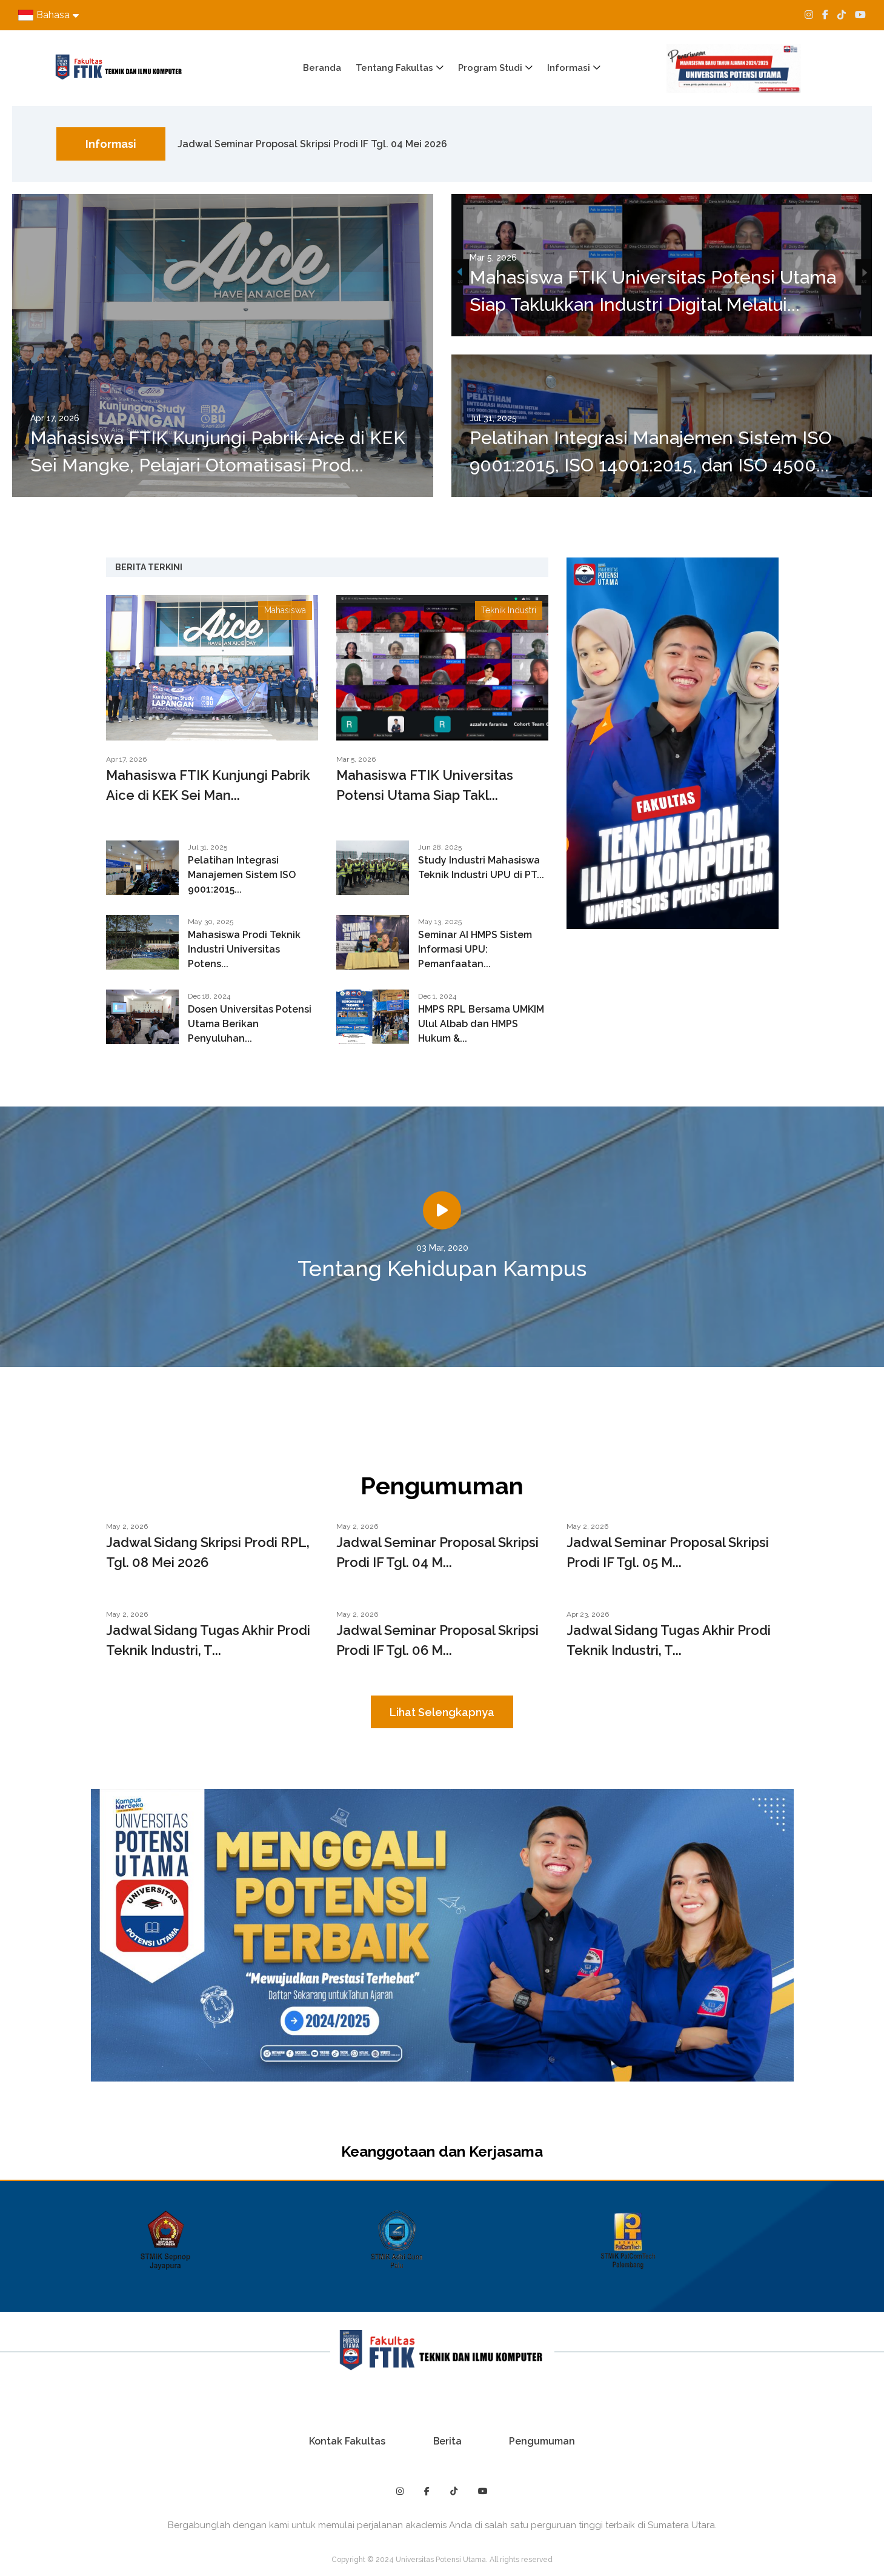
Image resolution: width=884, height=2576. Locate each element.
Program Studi (490, 67)
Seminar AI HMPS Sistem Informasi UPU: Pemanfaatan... (475, 949)
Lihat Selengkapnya (442, 1712)
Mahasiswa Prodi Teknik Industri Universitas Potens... (244, 949)
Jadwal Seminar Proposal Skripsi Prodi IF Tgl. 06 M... (437, 1640)
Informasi (568, 67)
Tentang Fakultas (394, 67)
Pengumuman (543, 2441)
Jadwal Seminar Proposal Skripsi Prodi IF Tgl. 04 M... (437, 1552)
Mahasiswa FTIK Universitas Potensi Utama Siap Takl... (424, 785)
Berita (447, 2441)
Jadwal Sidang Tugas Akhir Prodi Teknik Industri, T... (208, 1640)
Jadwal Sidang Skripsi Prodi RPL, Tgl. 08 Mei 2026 (208, 1552)
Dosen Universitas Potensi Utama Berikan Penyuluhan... (249, 1023)
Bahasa (48, 15)
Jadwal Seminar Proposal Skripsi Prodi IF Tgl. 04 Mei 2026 (312, 144)
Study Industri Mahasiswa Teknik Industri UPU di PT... (481, 867)
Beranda (322, 67)
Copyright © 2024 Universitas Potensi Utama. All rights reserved (442, 2559)
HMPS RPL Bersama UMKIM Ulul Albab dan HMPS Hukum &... (481, 1023)
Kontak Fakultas (346, 2441)
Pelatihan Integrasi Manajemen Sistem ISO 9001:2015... (242, 874)
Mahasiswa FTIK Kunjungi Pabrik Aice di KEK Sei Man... (208, 785)
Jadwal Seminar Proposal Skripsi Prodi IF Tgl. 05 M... (668, 1552)
